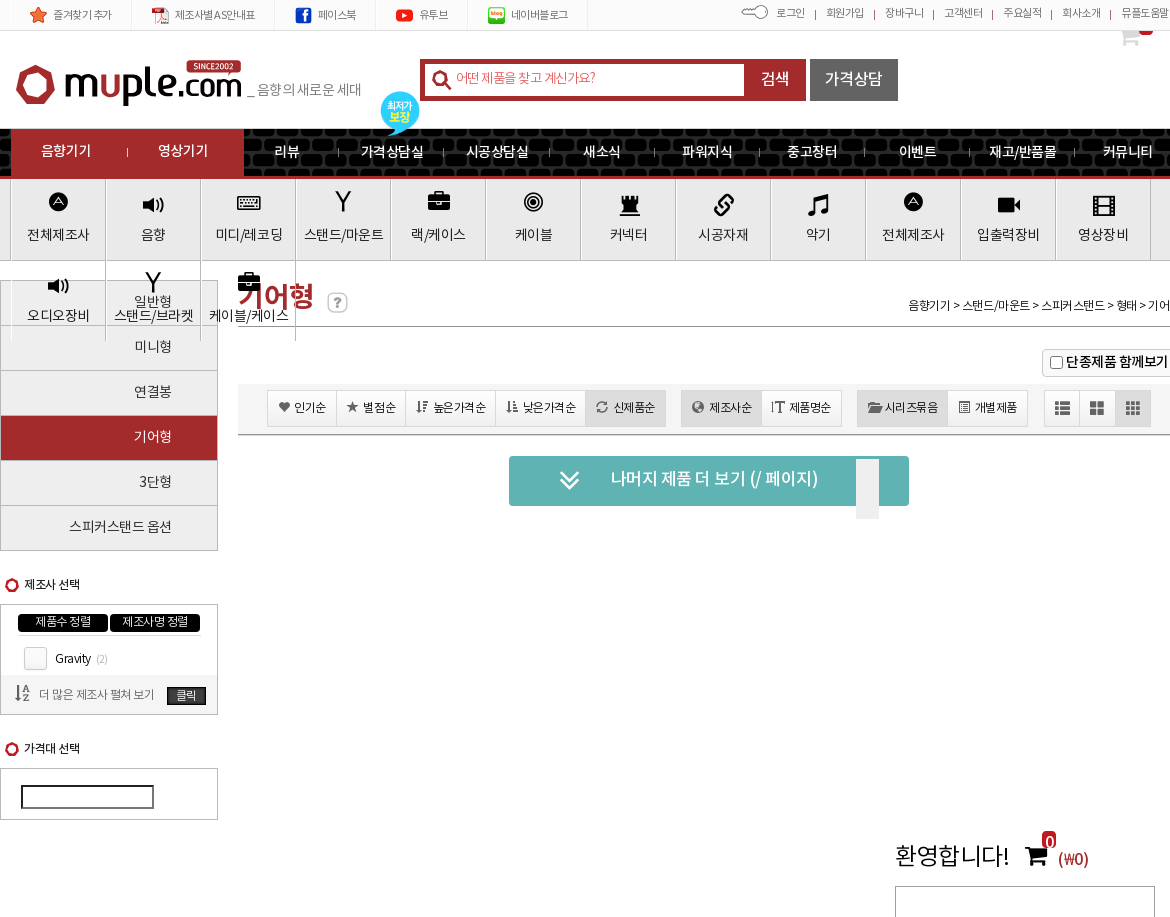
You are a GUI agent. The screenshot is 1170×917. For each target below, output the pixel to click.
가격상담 (854, 80)
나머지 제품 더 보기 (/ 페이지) (688, 481)
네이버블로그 (528, 15)
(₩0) (1073, 860)
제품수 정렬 (62, 622)
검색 (775, 80)
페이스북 (325, 15)
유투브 (422, 15)
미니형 (153, 348)
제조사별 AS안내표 (203, 15)
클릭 (186, 696)
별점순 (371, 407)
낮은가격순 (540, 407)
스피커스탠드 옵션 (120, 528)
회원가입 (845, 13)
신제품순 (625, 407)
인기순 (302, 407)
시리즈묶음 (902, 407)
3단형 (155, 483)
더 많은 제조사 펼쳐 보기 (96, 695)
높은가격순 (450, 407)
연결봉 (153, 393)
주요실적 (1022, 13)
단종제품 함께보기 (1117, 362)
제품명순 (801, 407)
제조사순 (721, 407)
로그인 (790, 13)
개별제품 (987, 407)
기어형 (153, 438)
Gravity (81, 659)
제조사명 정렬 (155, 622)
